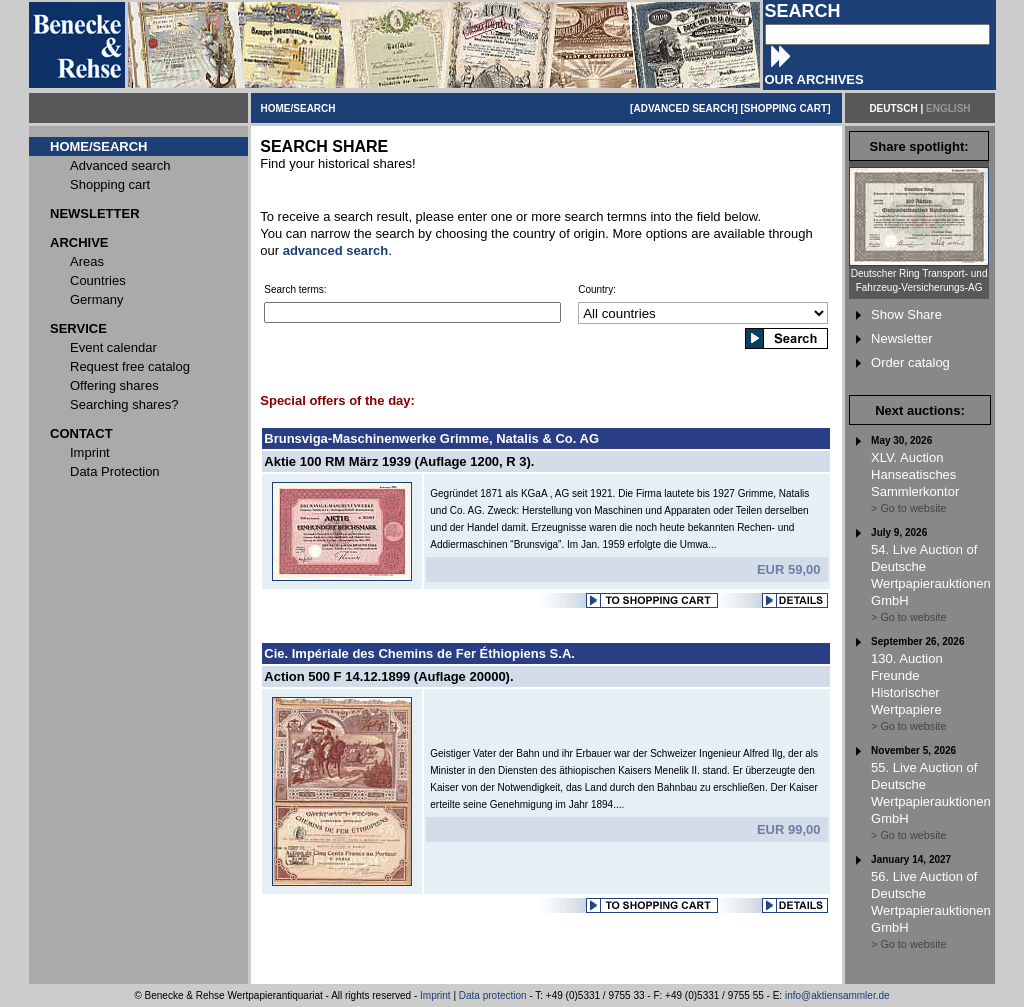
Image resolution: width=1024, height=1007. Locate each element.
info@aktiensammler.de (837, 995)
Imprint (435, 995)
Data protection (493, 995)
